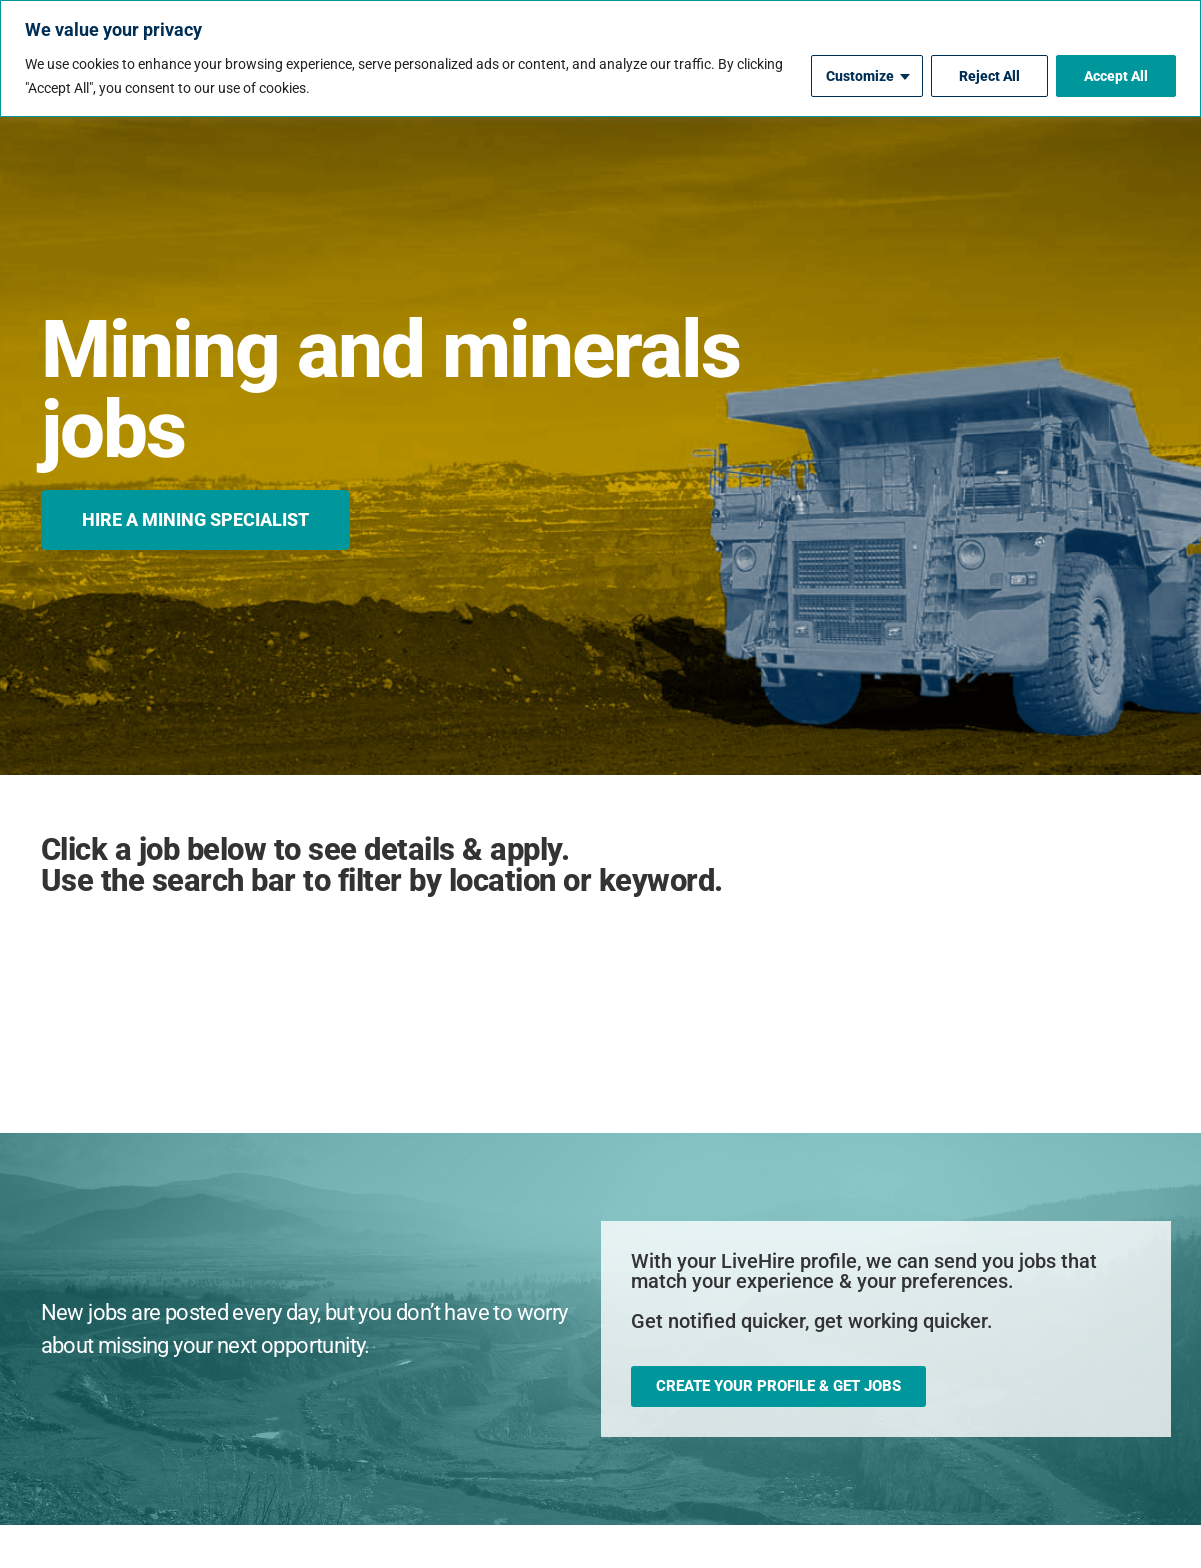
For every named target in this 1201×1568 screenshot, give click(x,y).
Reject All (989, 76)
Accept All (1116, 76)
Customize (860, 76)
